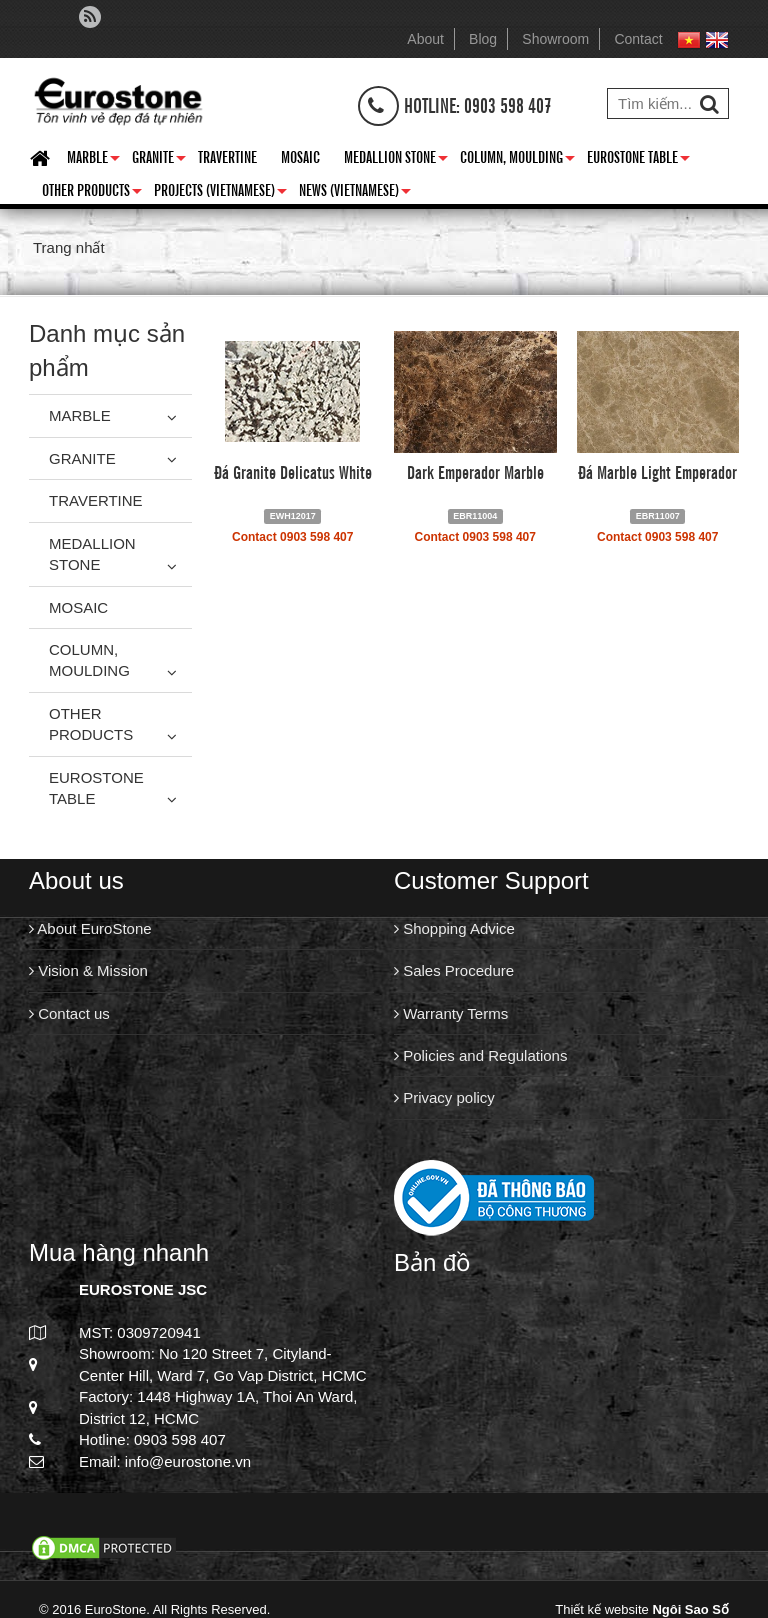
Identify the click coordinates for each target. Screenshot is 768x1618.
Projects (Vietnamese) (220, 193)
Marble (93, 160)
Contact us (69, 1013)
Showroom (555, 39)
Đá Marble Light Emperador (657, 471)
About (425, 39)
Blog (483, 39)
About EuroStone (90, 928)
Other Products (92, 193)
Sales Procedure (454, 970)
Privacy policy (444, 1097)
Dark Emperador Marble (475, 471)
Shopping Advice (454, 928)
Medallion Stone (396, 160)
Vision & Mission (88, 970)
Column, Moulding (517, 160)
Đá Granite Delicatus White (293, 471)
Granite (159, 160)
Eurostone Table (638, 160)
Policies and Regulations (480, 1055)
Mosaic (300, 156)
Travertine (227, 156)
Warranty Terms (451, 1013)
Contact (638, 39)
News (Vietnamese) (355, 193)
